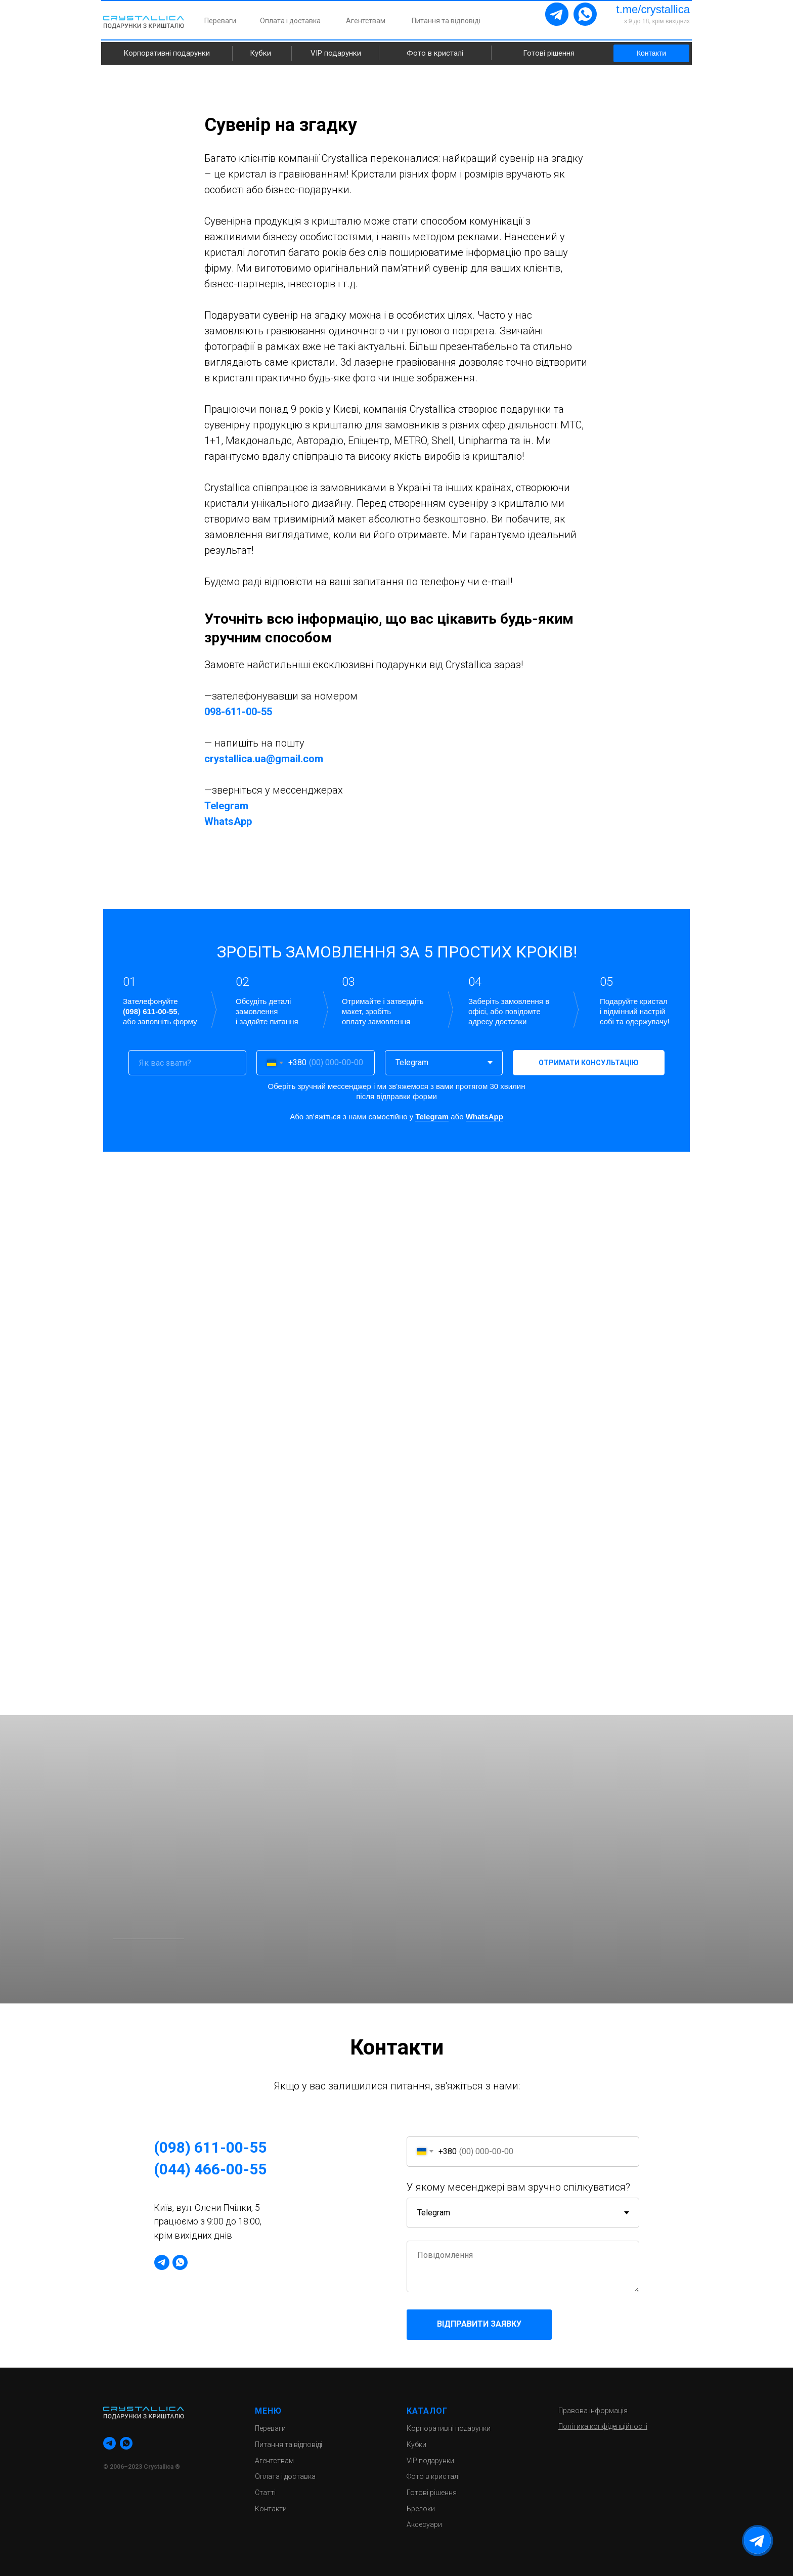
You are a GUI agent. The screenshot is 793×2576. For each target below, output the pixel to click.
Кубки (260, 53)
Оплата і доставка (290, 21)
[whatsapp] (180, 2262)
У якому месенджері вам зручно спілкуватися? (518, 2187)
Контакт (269, 2509)
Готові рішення (549, 53)
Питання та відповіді (446, 21)
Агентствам (365, 21)
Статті (265, 2492)
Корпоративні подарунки (166, 53)
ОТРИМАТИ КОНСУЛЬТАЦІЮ (589, 1063)
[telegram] (161, 2262)
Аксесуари (424, 2524)
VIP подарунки (336, 53)
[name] (187, 1062)
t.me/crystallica (653, 9)
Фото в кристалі (435, 53)
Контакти (651, 53)
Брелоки (421, 2509)
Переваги (220, 21)
